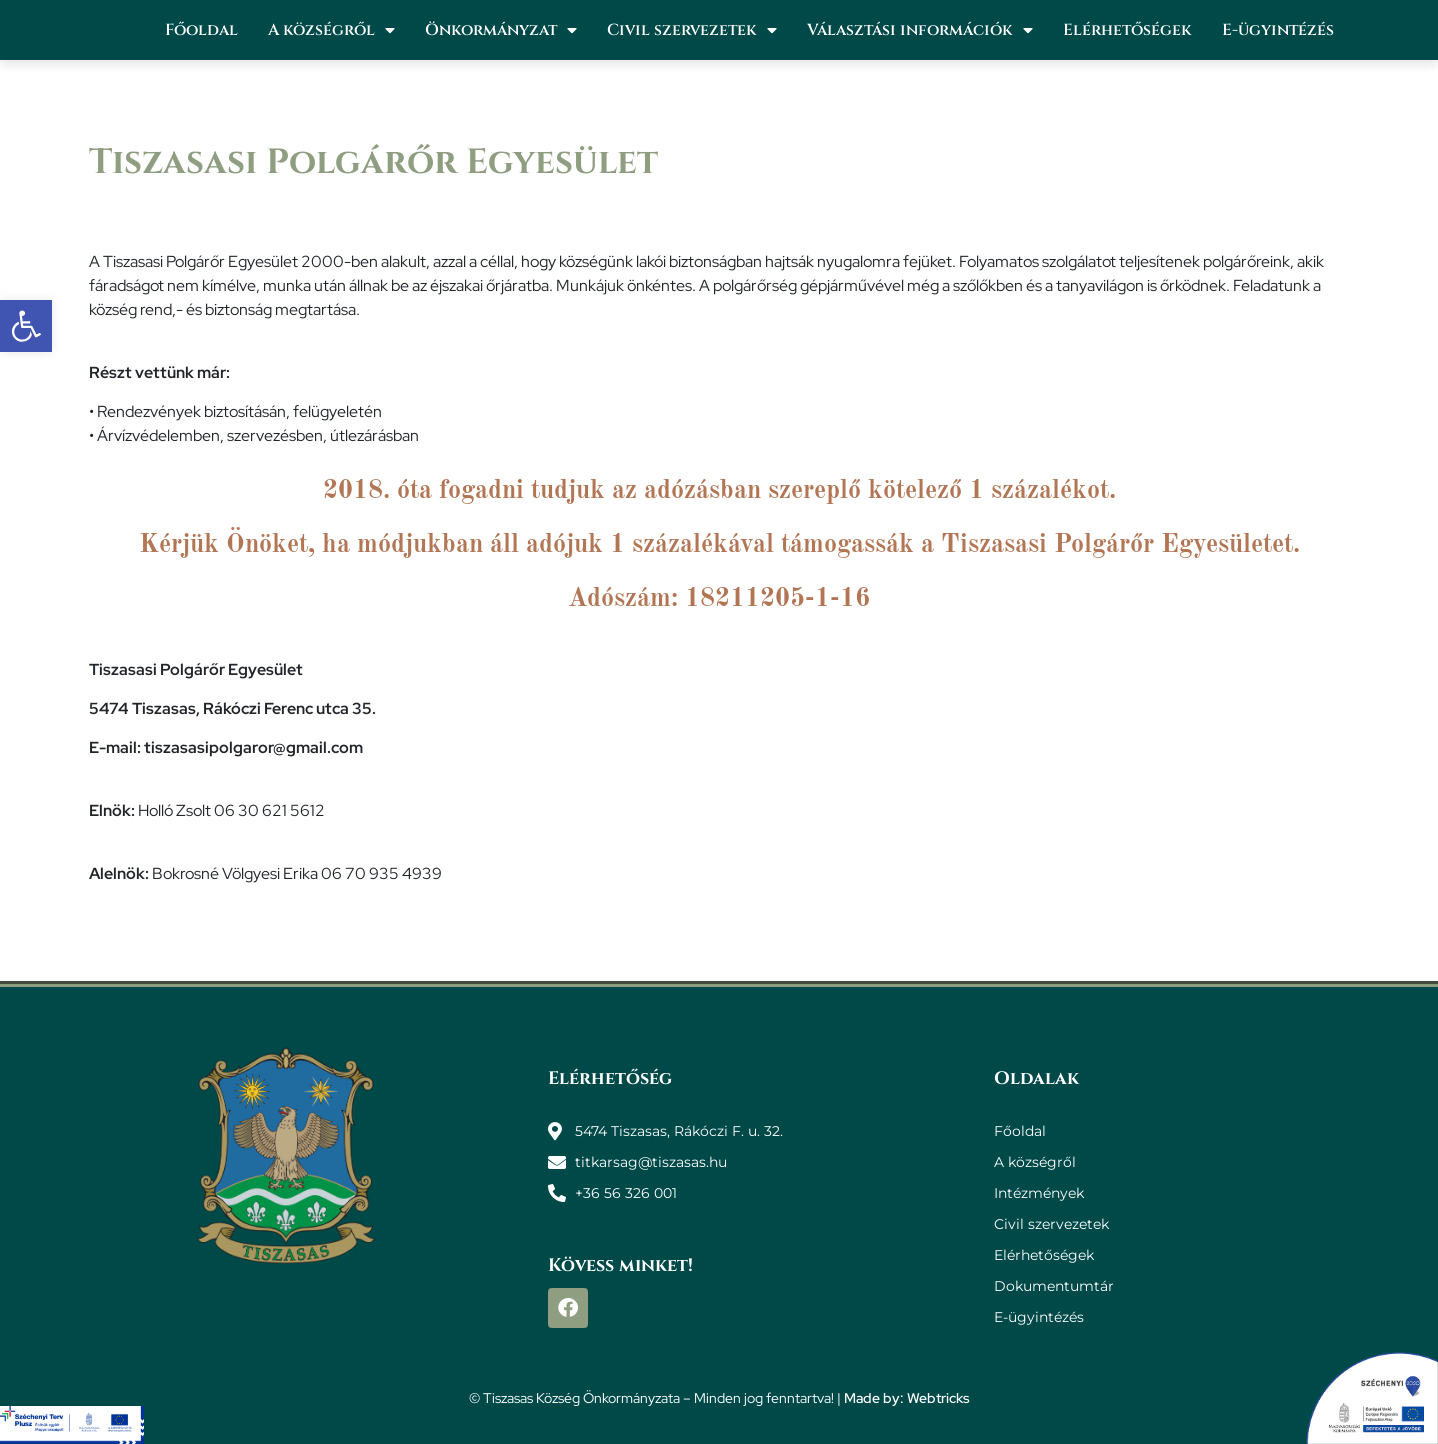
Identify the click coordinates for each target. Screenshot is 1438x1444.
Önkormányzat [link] (501, 30)
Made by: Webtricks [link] (907, 1398)
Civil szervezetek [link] (692, 30)
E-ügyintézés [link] (1278, 30)
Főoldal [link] (201, 30)
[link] (26, 326)
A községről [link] (331, 30)
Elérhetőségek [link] (1127, 30)
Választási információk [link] (920, 30)
